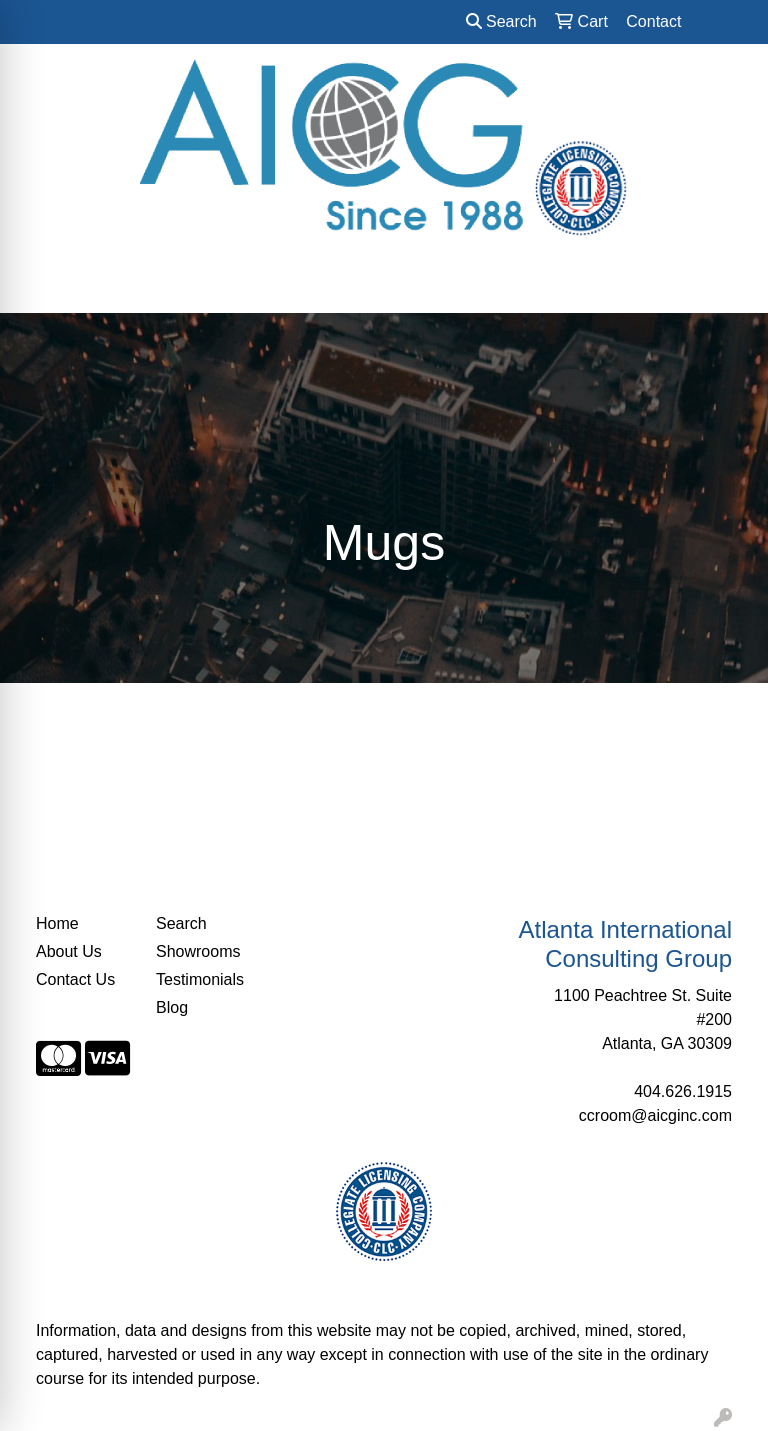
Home (57, 923)
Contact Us (75, 979)
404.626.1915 (683, 1091)
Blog (172, 1007)
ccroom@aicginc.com (655, 1115)
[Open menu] (728, 284)
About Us (69, 951)
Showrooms (198, 951)
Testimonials (200, 979)
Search (501, 21)
